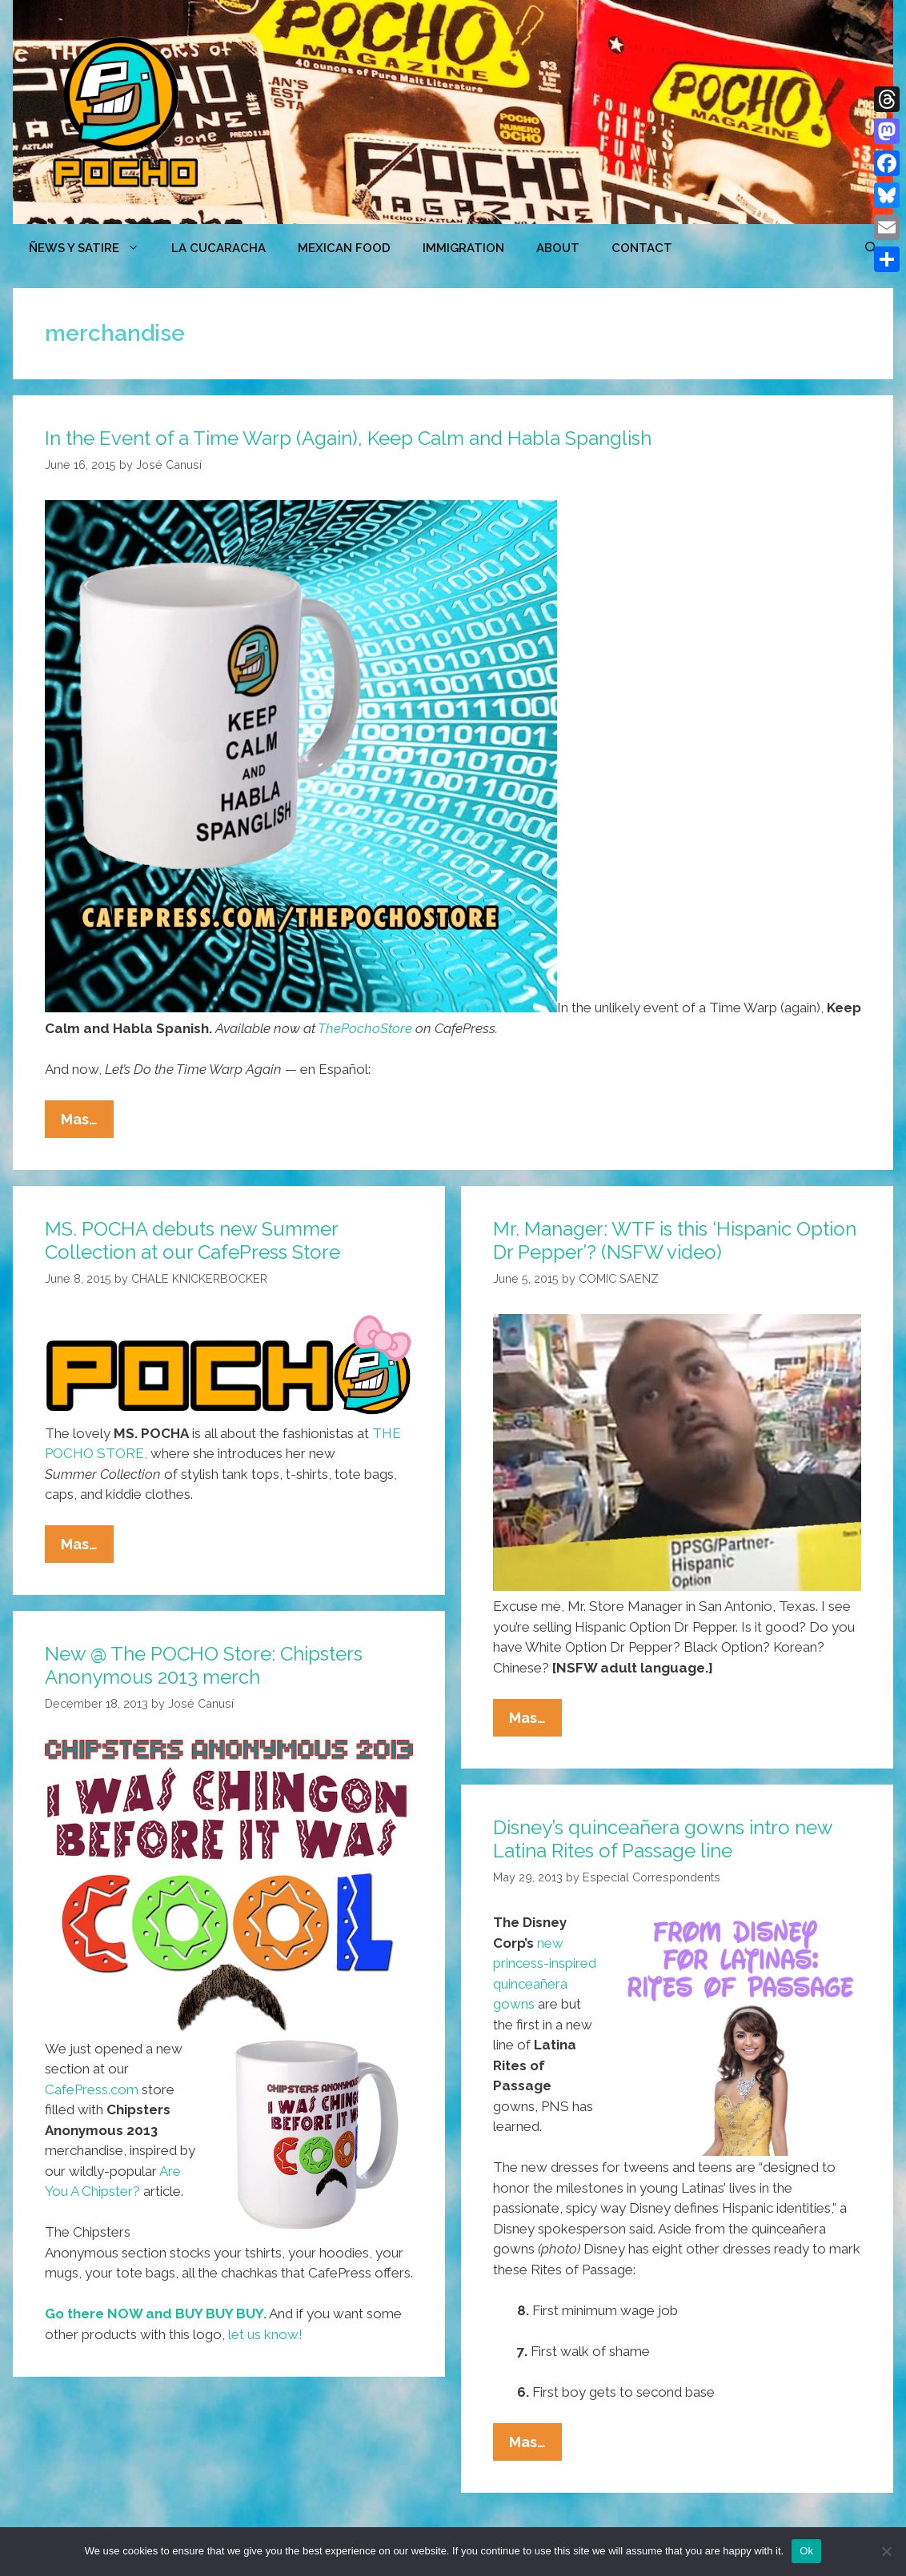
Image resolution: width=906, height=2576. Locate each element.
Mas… (87, 1123)
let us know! (265, 2334)
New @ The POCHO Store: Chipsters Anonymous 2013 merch (204, 1665)
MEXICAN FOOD (344, 248)
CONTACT (641, 248)
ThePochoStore (365, 1028)
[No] (886, 2551)
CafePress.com (91, 2089)
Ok (806, 2551)
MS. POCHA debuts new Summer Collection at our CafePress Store (192, 1240)
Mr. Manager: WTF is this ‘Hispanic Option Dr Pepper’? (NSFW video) (674, 1240)
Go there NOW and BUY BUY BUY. (156, 2314)
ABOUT (557, 248)
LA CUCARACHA (218, 248)
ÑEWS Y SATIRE (92, 248)
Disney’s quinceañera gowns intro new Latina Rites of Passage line (662, 1839)
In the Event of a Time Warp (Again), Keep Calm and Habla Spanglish (348, 438)
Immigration (463, 248)
